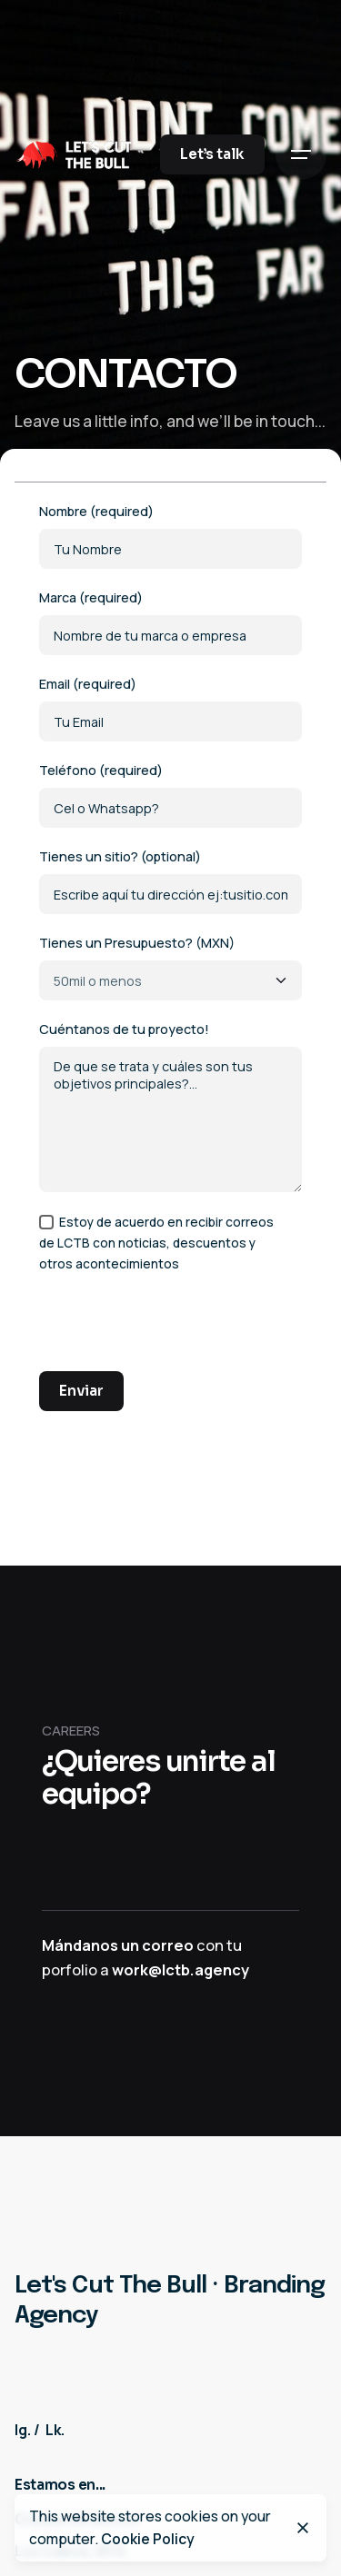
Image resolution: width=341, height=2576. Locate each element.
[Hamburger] (301, 154)
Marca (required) (170, 622)
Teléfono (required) (170, 794)
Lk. (55, 2430)
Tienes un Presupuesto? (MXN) (170, 967)
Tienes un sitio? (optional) (170, 881)
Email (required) (170, 708)
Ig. (23, 2430)
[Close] (303, 2528)
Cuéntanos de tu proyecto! (170, 1106)
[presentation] (177, 1328)
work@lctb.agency (180, 1970)
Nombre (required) (170, 535)
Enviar (81, 1391)
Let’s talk (212, 154)
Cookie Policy (148, 2539)
